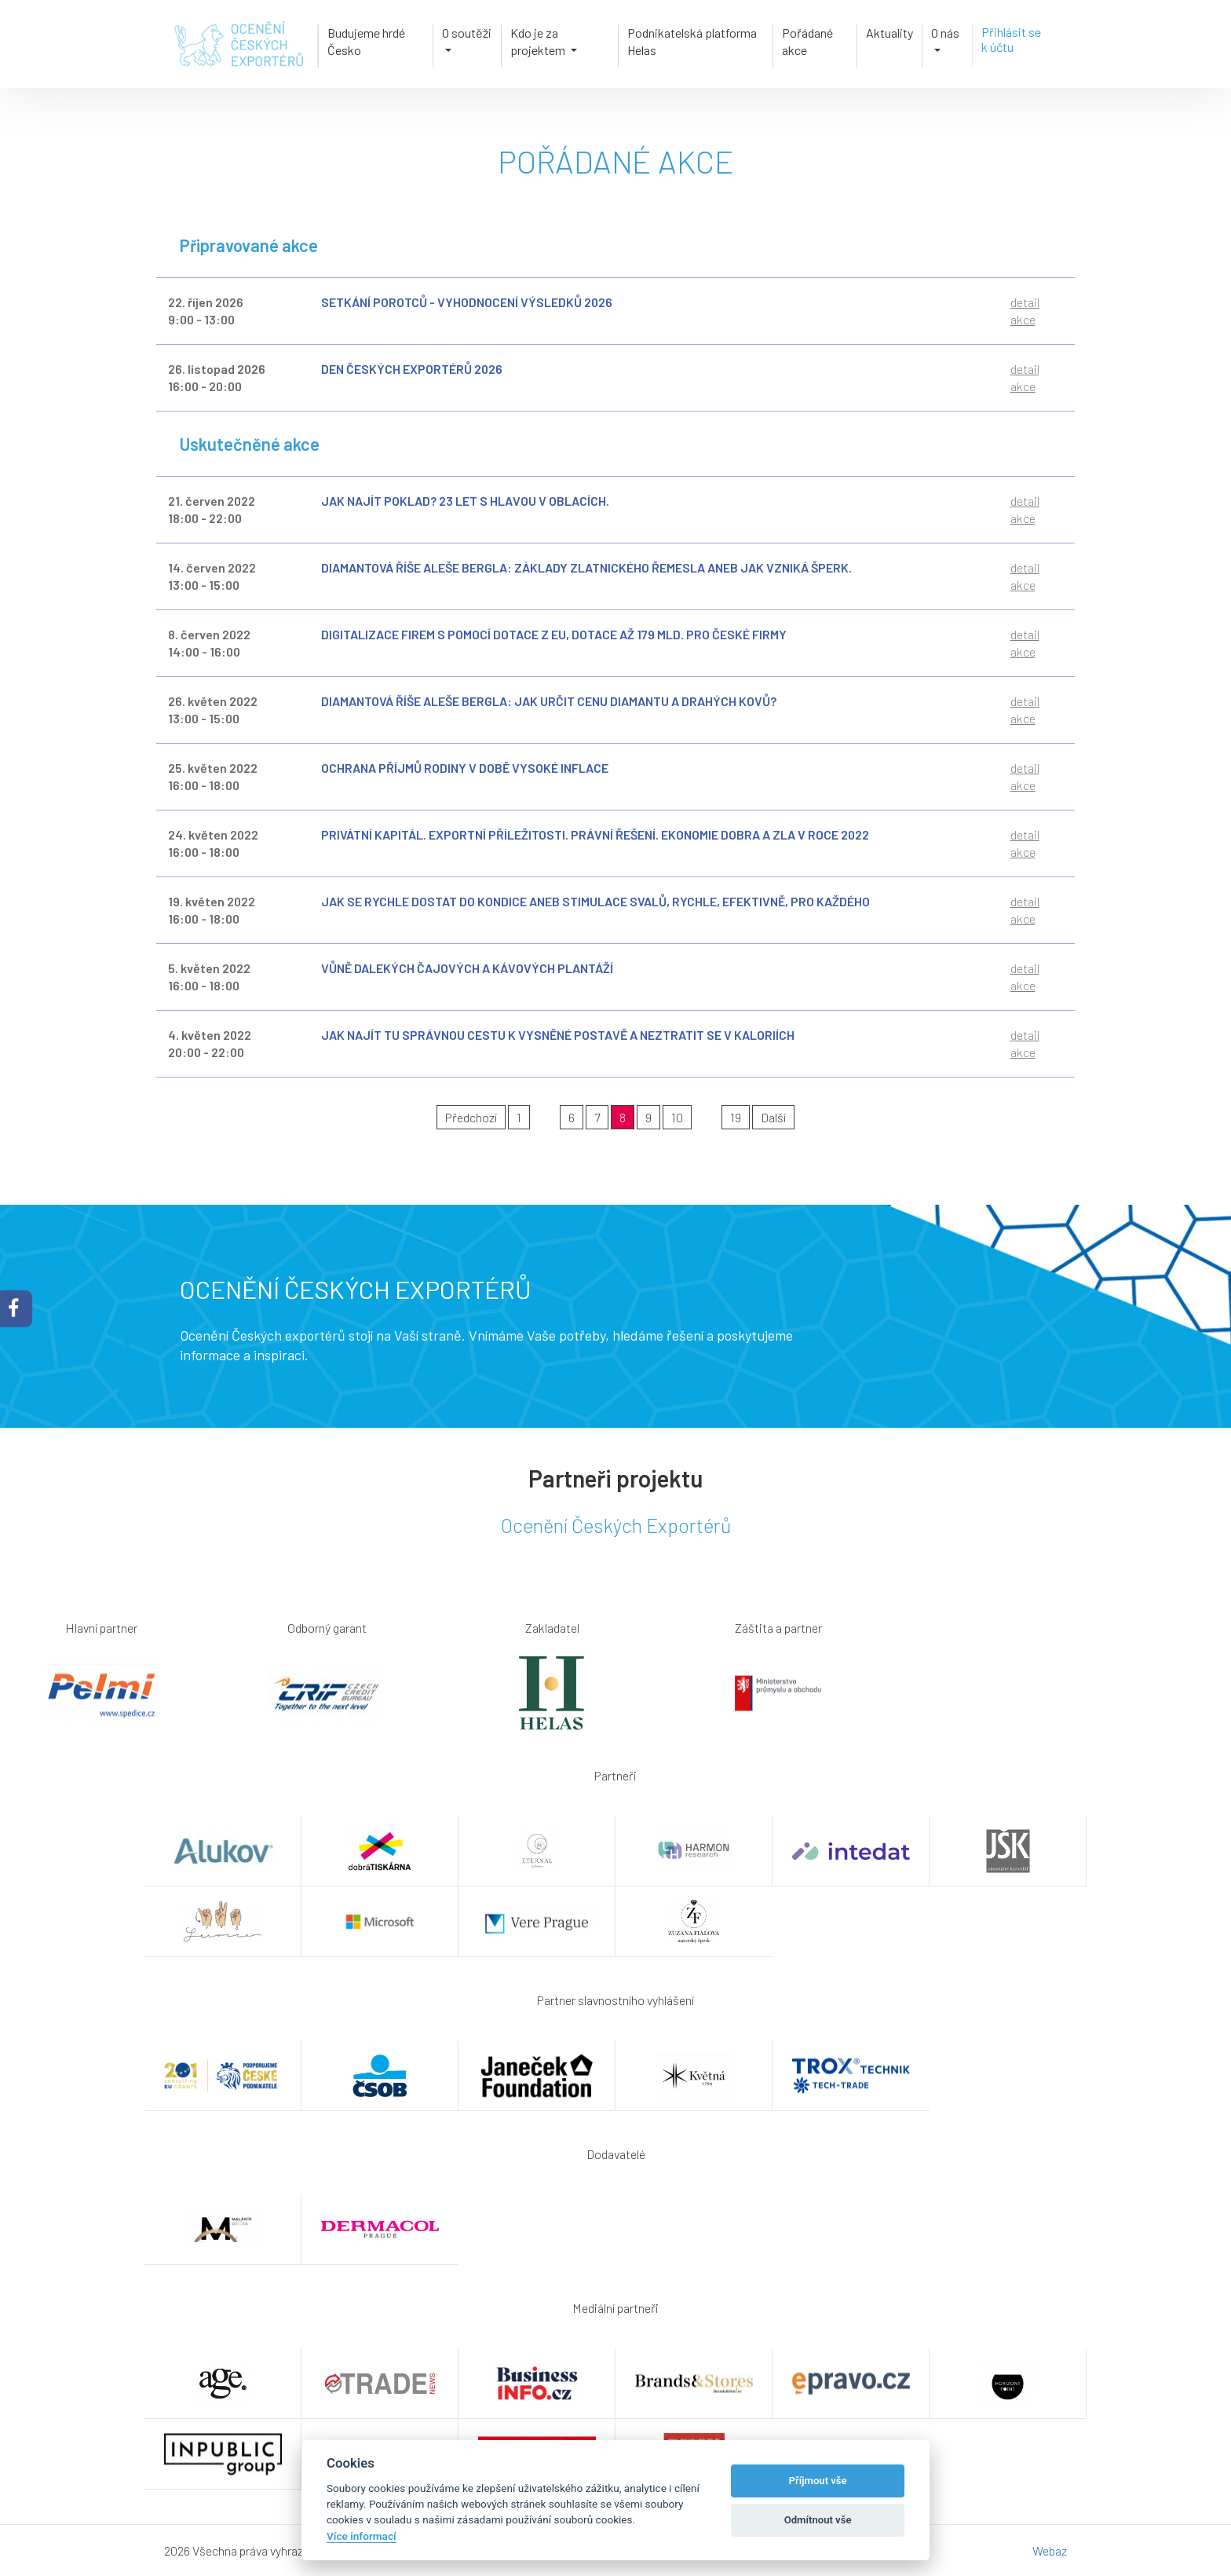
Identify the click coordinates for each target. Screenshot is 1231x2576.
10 (677, 1117)
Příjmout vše (818, 2480)
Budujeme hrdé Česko (366, 41)
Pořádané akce (807, 41)
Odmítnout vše (818, 2520)
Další (773, 1117)
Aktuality (889, 32)
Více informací (361, 2536)
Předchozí (471, 1117)
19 (735, 1117)
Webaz (1049, 2550)
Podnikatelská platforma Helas (692, 41)
